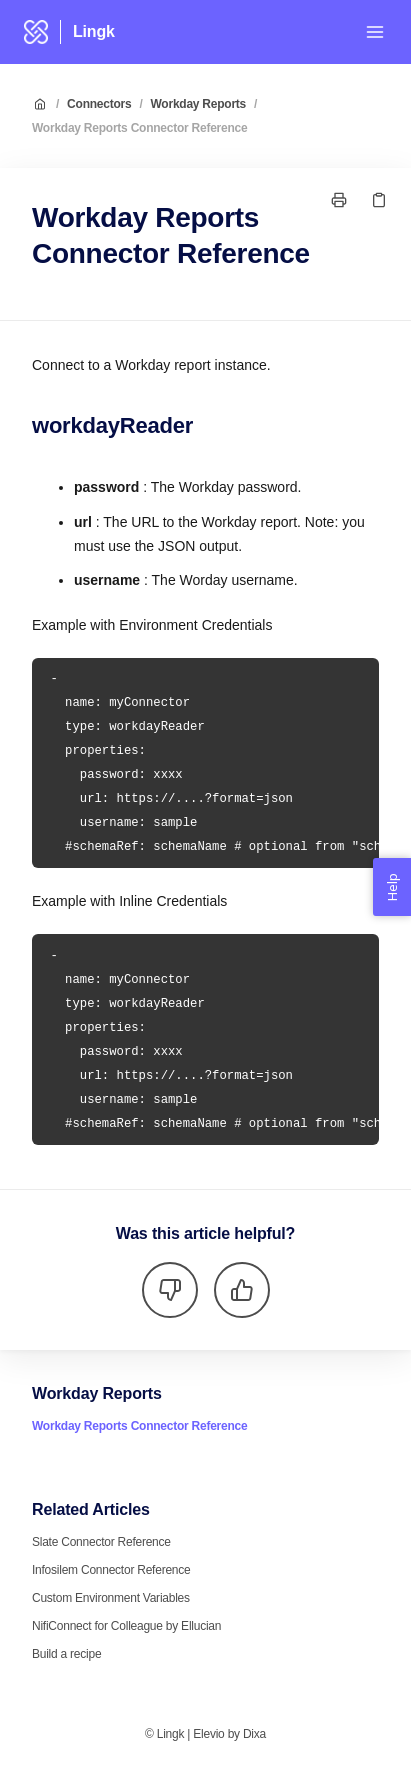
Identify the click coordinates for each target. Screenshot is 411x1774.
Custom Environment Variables (111, 1598)
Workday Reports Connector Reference (139, 128)
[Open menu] (375, 32)
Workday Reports (199, 104)
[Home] (36, 32)
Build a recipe (66, 1654)
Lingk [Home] (94, 31)
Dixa (254, 1734)
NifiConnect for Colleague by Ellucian (126, 1626)
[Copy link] (379, 200)
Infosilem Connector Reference (111, 1570)
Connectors (99, 104)
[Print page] (339, 200)
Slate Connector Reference (101, 1542)
